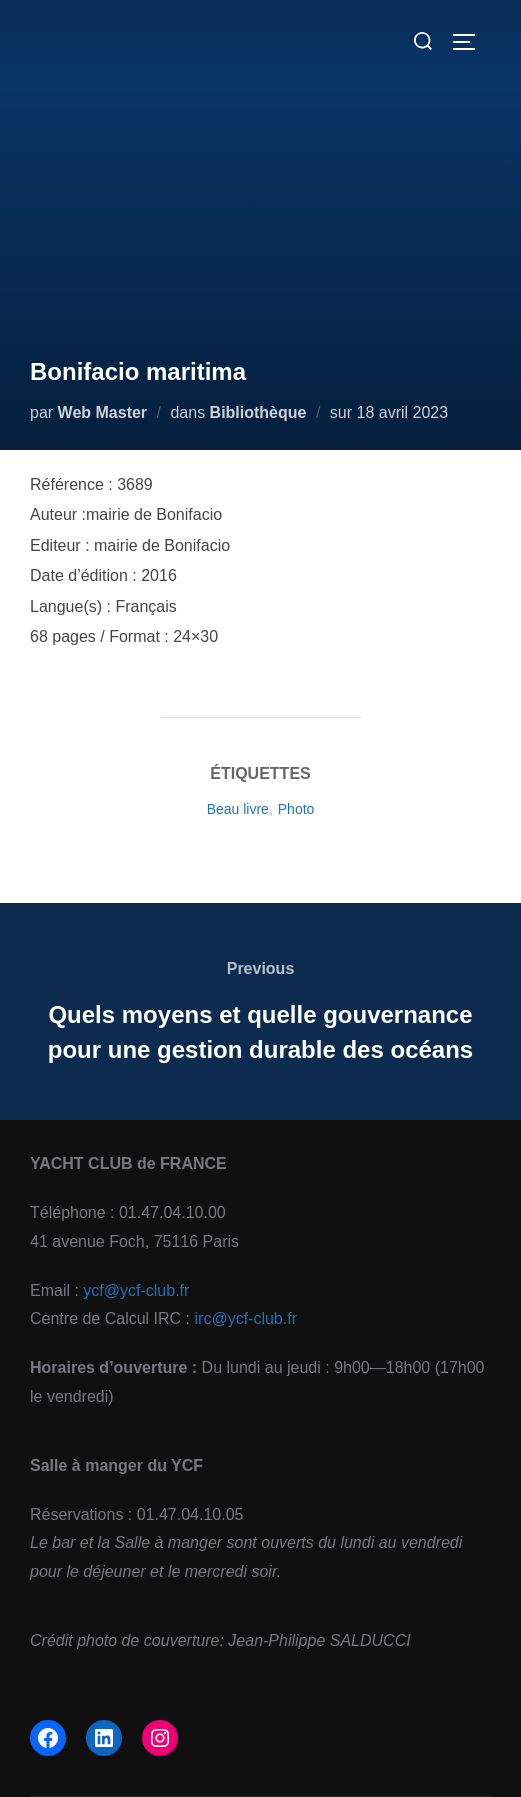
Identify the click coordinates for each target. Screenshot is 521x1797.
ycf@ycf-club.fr (136, 1290)
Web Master (103, 412)
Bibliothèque (258, 412)
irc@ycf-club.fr (246, 1318)
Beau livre (238, 809)
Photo (296, 809)
